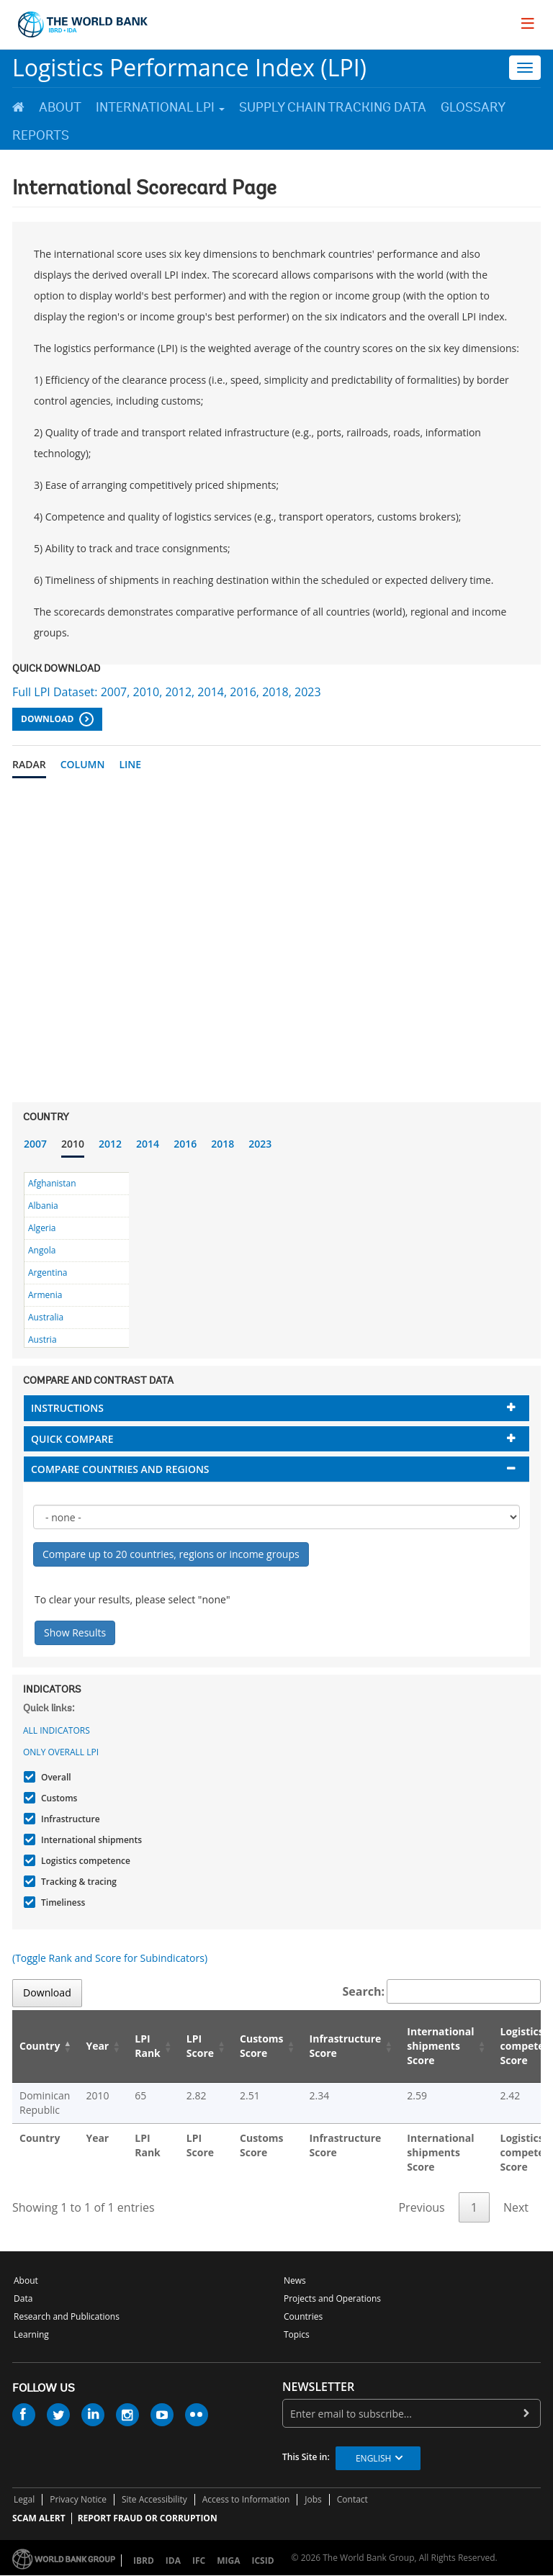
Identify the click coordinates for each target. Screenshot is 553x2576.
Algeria (41, 1228)
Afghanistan (52, 1183)
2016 (185, 1143)
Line (130, 764)
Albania (43, 1205)
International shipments (89, 1840)
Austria (42, 1339)
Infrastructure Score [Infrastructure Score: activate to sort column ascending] (346, 2046)
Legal (24, 2499)
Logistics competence (83, 1861)
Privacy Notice (78, 2499)
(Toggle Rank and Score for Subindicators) (109, 1958)
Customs (57, 1798)
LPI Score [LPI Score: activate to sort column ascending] (200, 2046)
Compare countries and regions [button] (120, 1469)
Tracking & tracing (77, 1881)
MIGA (228, 2560)
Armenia (45, 1295)
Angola (41, 1250)
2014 (147, 1143)
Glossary (473, 107)
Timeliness (61, 1902)
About (60, 107)
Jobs (313, 2499)
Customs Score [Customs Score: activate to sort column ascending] (262, 2046)
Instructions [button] (67, 1407)
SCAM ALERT (39, 2518)
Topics (297, 2334)
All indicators (56, 1730)
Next (516, 2207)
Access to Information (246, 2499)
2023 (259, 1143)
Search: (442, 1991)
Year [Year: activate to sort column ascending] (97, 2046)
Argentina (47, 1272)
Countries (303, 2316)
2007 (35, 1143)
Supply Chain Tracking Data (332, 107)
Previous (421, 2207)
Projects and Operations (332, 2298)
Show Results (75, 1632)
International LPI (160, 107)
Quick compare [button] (72, 1438)
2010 (72, 1143)
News (295, 2280)
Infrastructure (68, 1819)
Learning (31, 2334)
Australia (45, 1317)
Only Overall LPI (61, 1752)
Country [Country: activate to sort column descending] (39, 2046)
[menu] (528, 23)
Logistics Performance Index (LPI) (189, 67)
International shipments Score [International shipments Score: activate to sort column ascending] (440, 2046)
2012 (110, 1143)
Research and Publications (67, 2316)
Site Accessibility (154, 2499)
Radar (29, 764)
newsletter (318, 2387)
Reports (40, 135)
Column (82, 764)
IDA (173, 2560)
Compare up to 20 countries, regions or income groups (171, 1554)
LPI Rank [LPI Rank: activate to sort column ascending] (148, 2046)
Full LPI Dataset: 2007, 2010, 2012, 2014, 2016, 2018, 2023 (166, 692)
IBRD (143, 2560)
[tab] (276, 1407)
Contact (352, 2499)
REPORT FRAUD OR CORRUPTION (147, 2518)
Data (23, 2298)
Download (57, 719)
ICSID (262, 2560)
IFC (198, 2560)
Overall (54, 1777)
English (373, 2458)
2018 (222, 1143)
